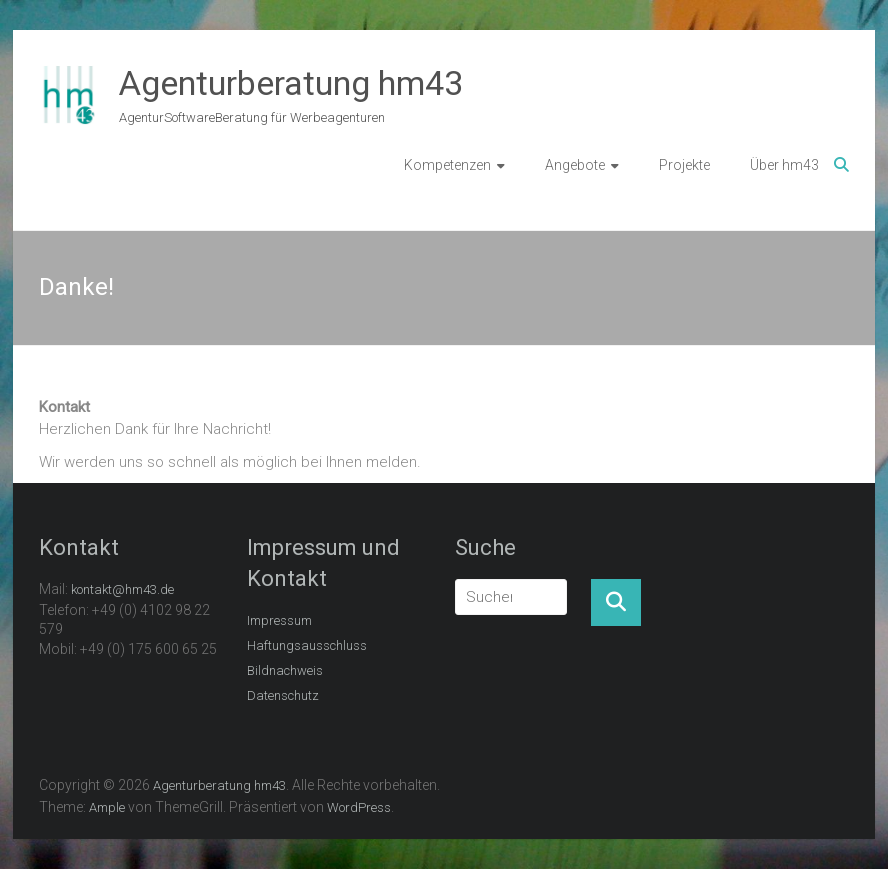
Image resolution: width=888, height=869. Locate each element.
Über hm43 (784, 165)
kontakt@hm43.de (122, 589)
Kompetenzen (447, 165)
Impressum (279, 620)
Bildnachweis (285, 670)
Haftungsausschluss (307, 645)
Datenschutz (283, 695)
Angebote (575, 165)
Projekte (684, 165)
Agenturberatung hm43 (291, 83)
